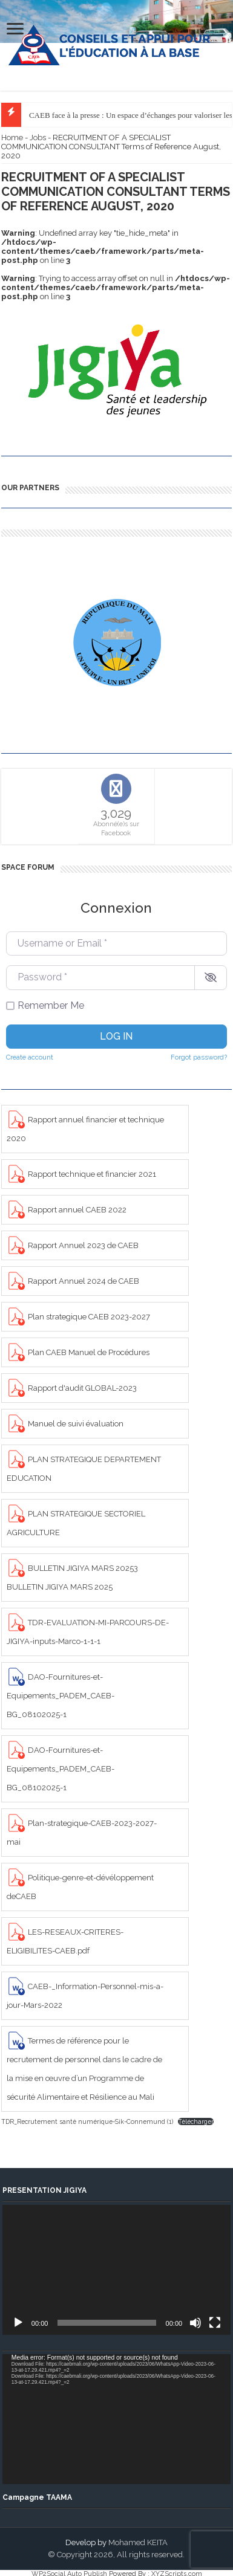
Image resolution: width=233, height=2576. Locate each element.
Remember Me (51, 1005)
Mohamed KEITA (138, 2542)
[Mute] (195, 2323)
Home (12, 137)
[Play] (18, 2323)
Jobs (38, 137)
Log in (116, 1036)
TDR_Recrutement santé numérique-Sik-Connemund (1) (87, 2121)
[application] (116, 2270)
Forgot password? (199, 1057)
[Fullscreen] (215, 2323)
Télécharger (196, 2121)
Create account (29, 1057)
